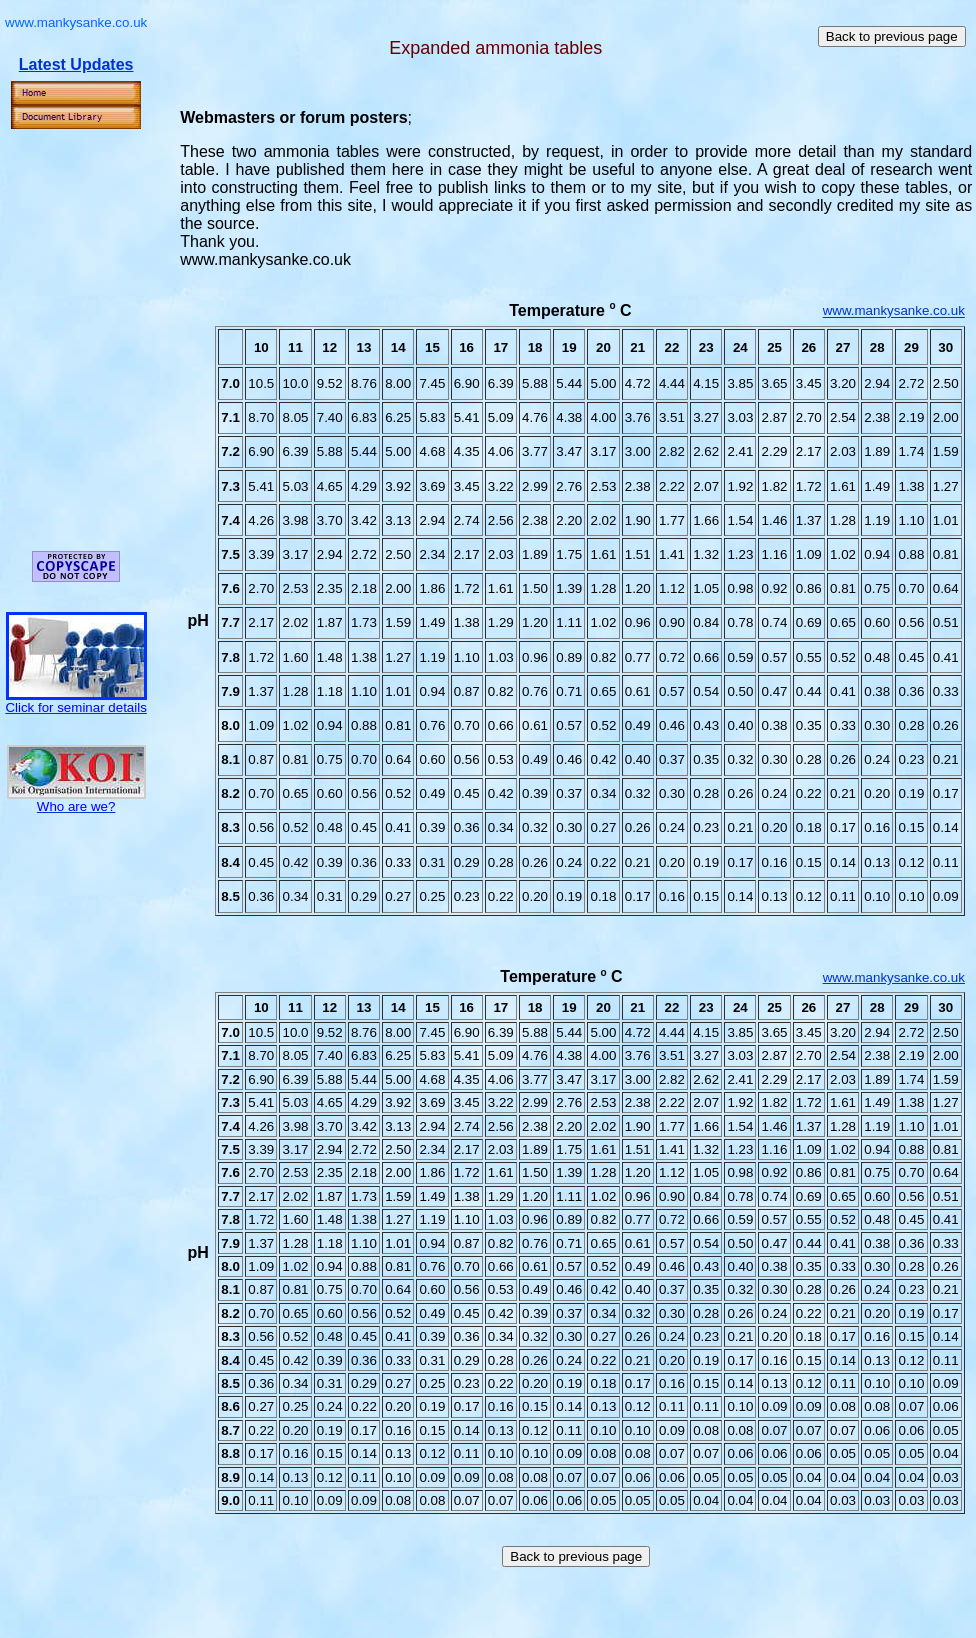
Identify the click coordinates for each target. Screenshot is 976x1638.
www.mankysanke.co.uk (894, 311)
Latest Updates (76, 64)
